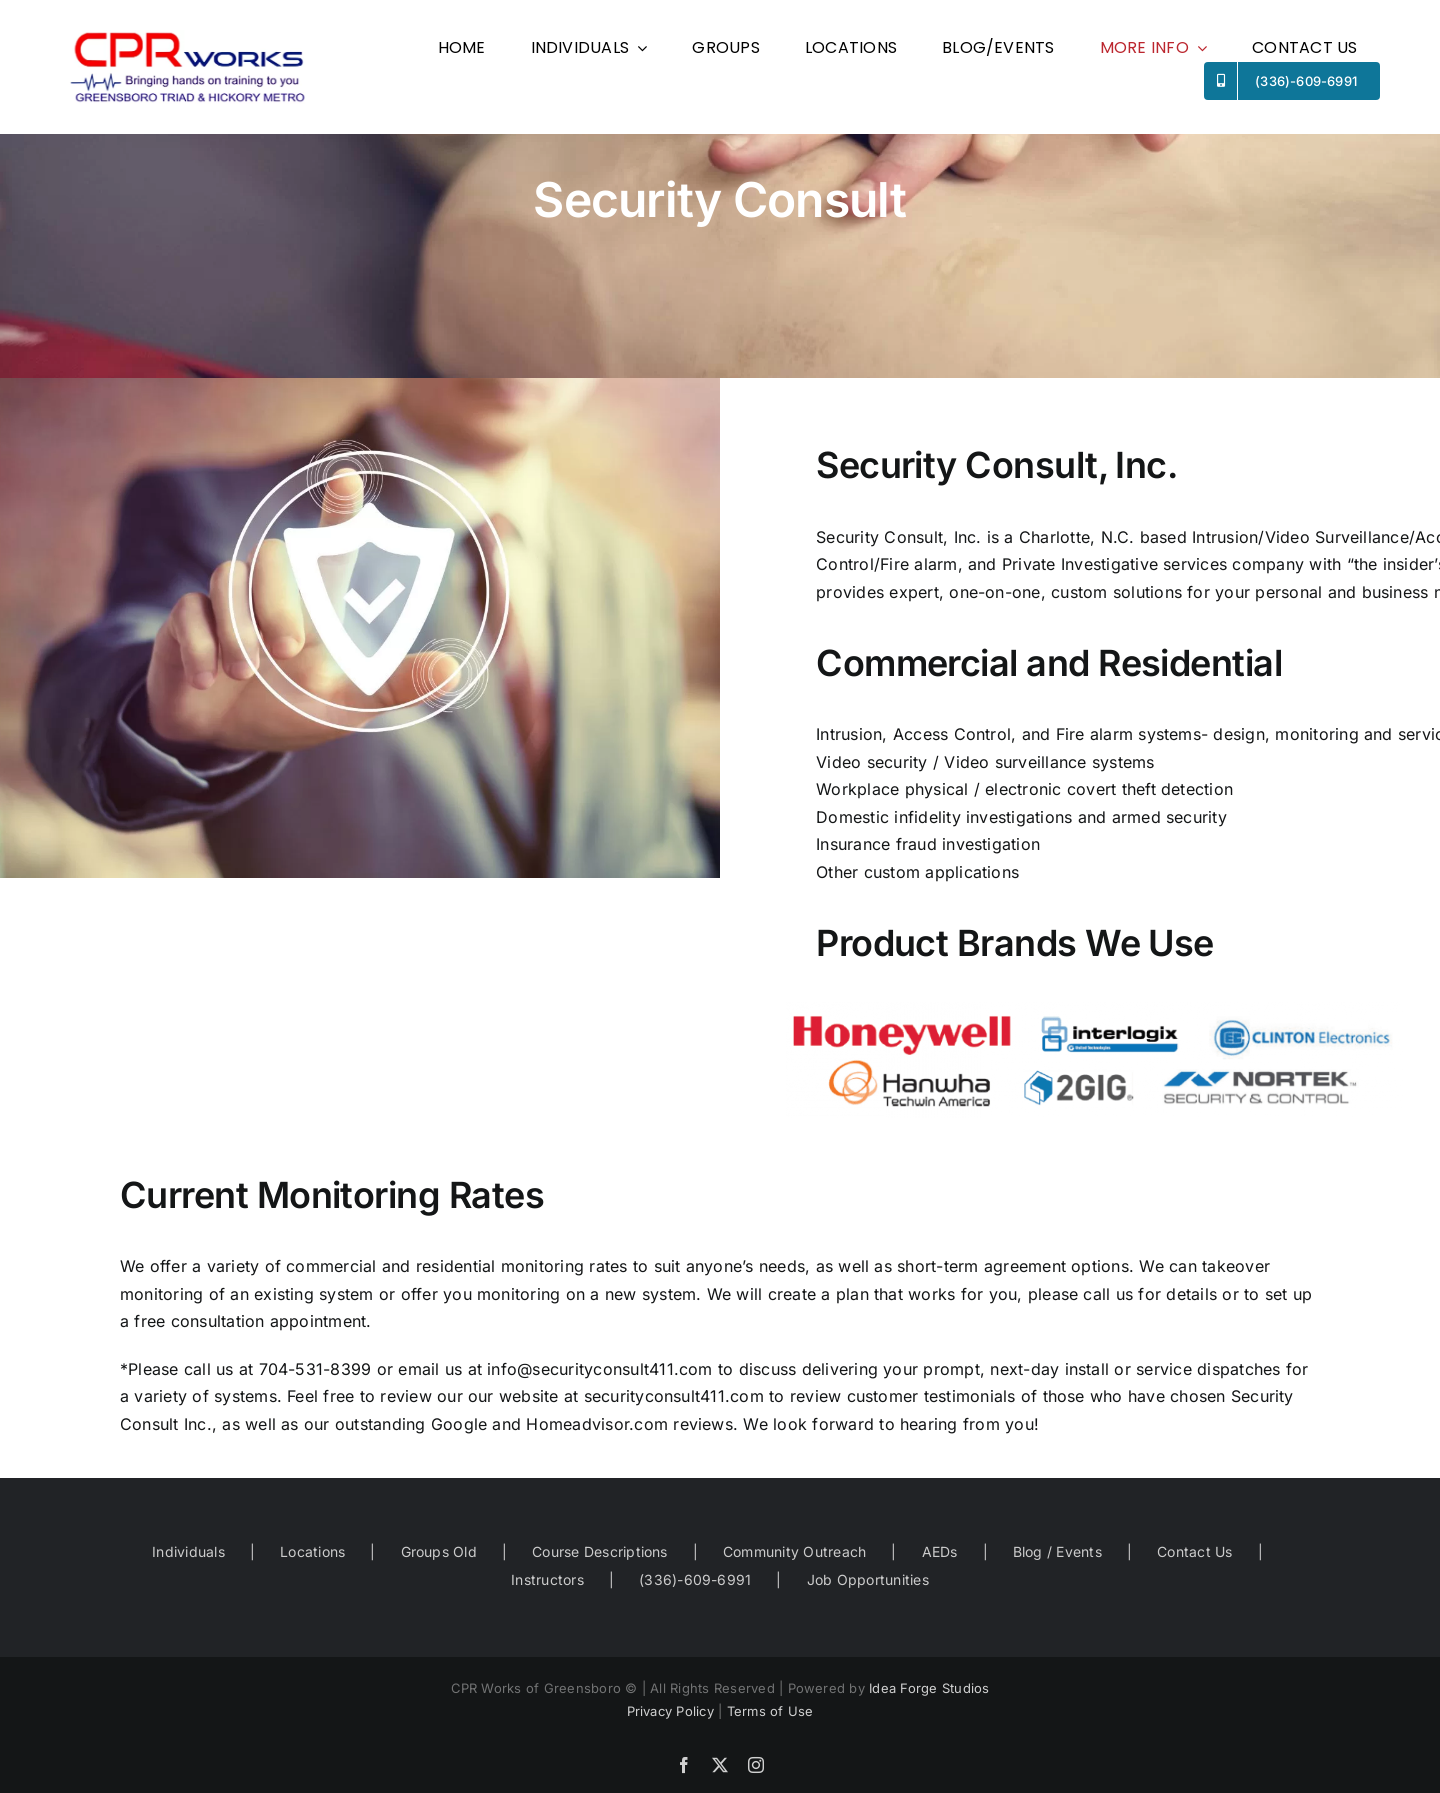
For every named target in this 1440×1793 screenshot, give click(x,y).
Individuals (188, 1551)
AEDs (940, 1551)
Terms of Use (770, 1711)
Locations (312, 1551)
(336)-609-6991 (695, 1579)
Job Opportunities (868, 1579)
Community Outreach (794, 1551)
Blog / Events (1057, 1551)
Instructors (547, 1579)
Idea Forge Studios (929, 1688)
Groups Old (439, 1551)
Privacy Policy (670, 1711)
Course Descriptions (600, 1551)
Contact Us (1194, 1551)
